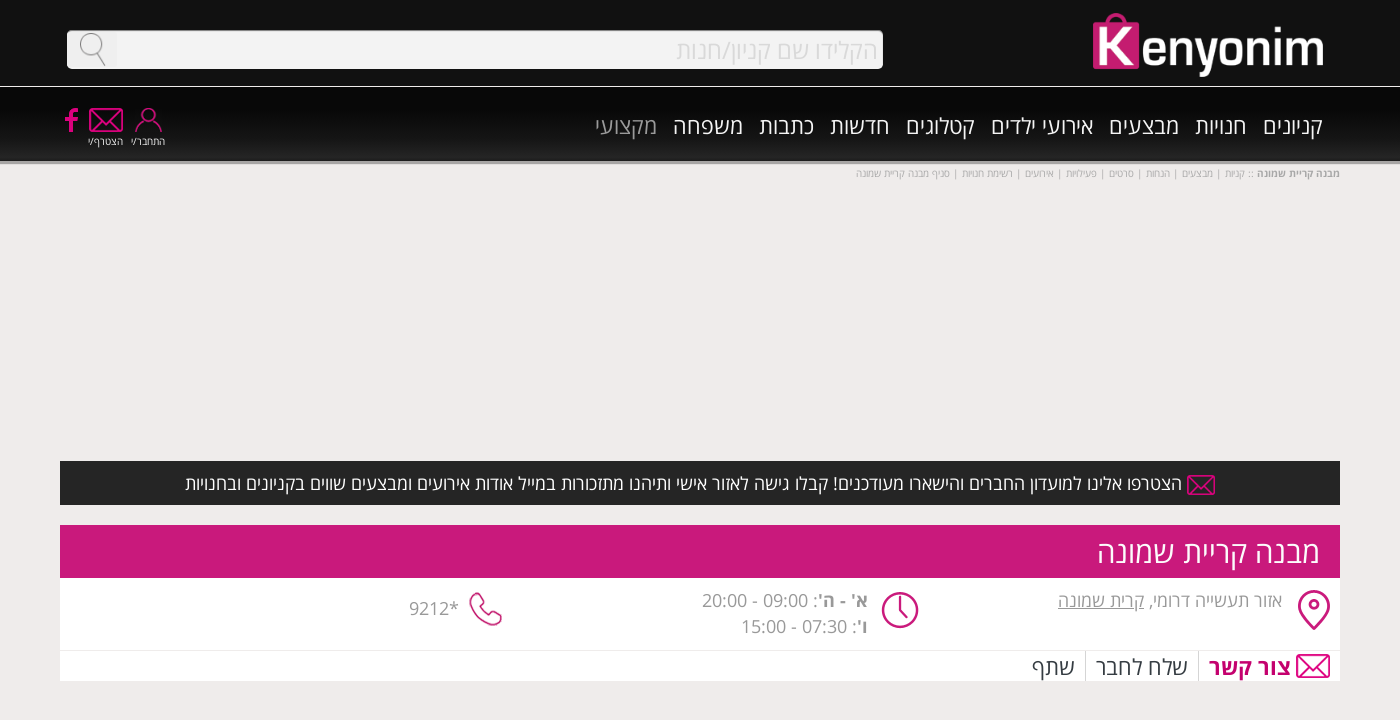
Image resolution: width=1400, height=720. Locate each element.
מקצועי (626, 125)
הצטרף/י (105, 134)
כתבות (786, 125)
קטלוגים (940, 125)
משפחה (708, 125)
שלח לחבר (1142, 666)
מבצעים (1144, 125)
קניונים (1293, 125)
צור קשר (1250, 666)
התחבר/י (148, 134)
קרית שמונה (1101, 600)
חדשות (860, 125)
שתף (1053, 666)
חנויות (1221, 125)
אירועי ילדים (1042, 125)
